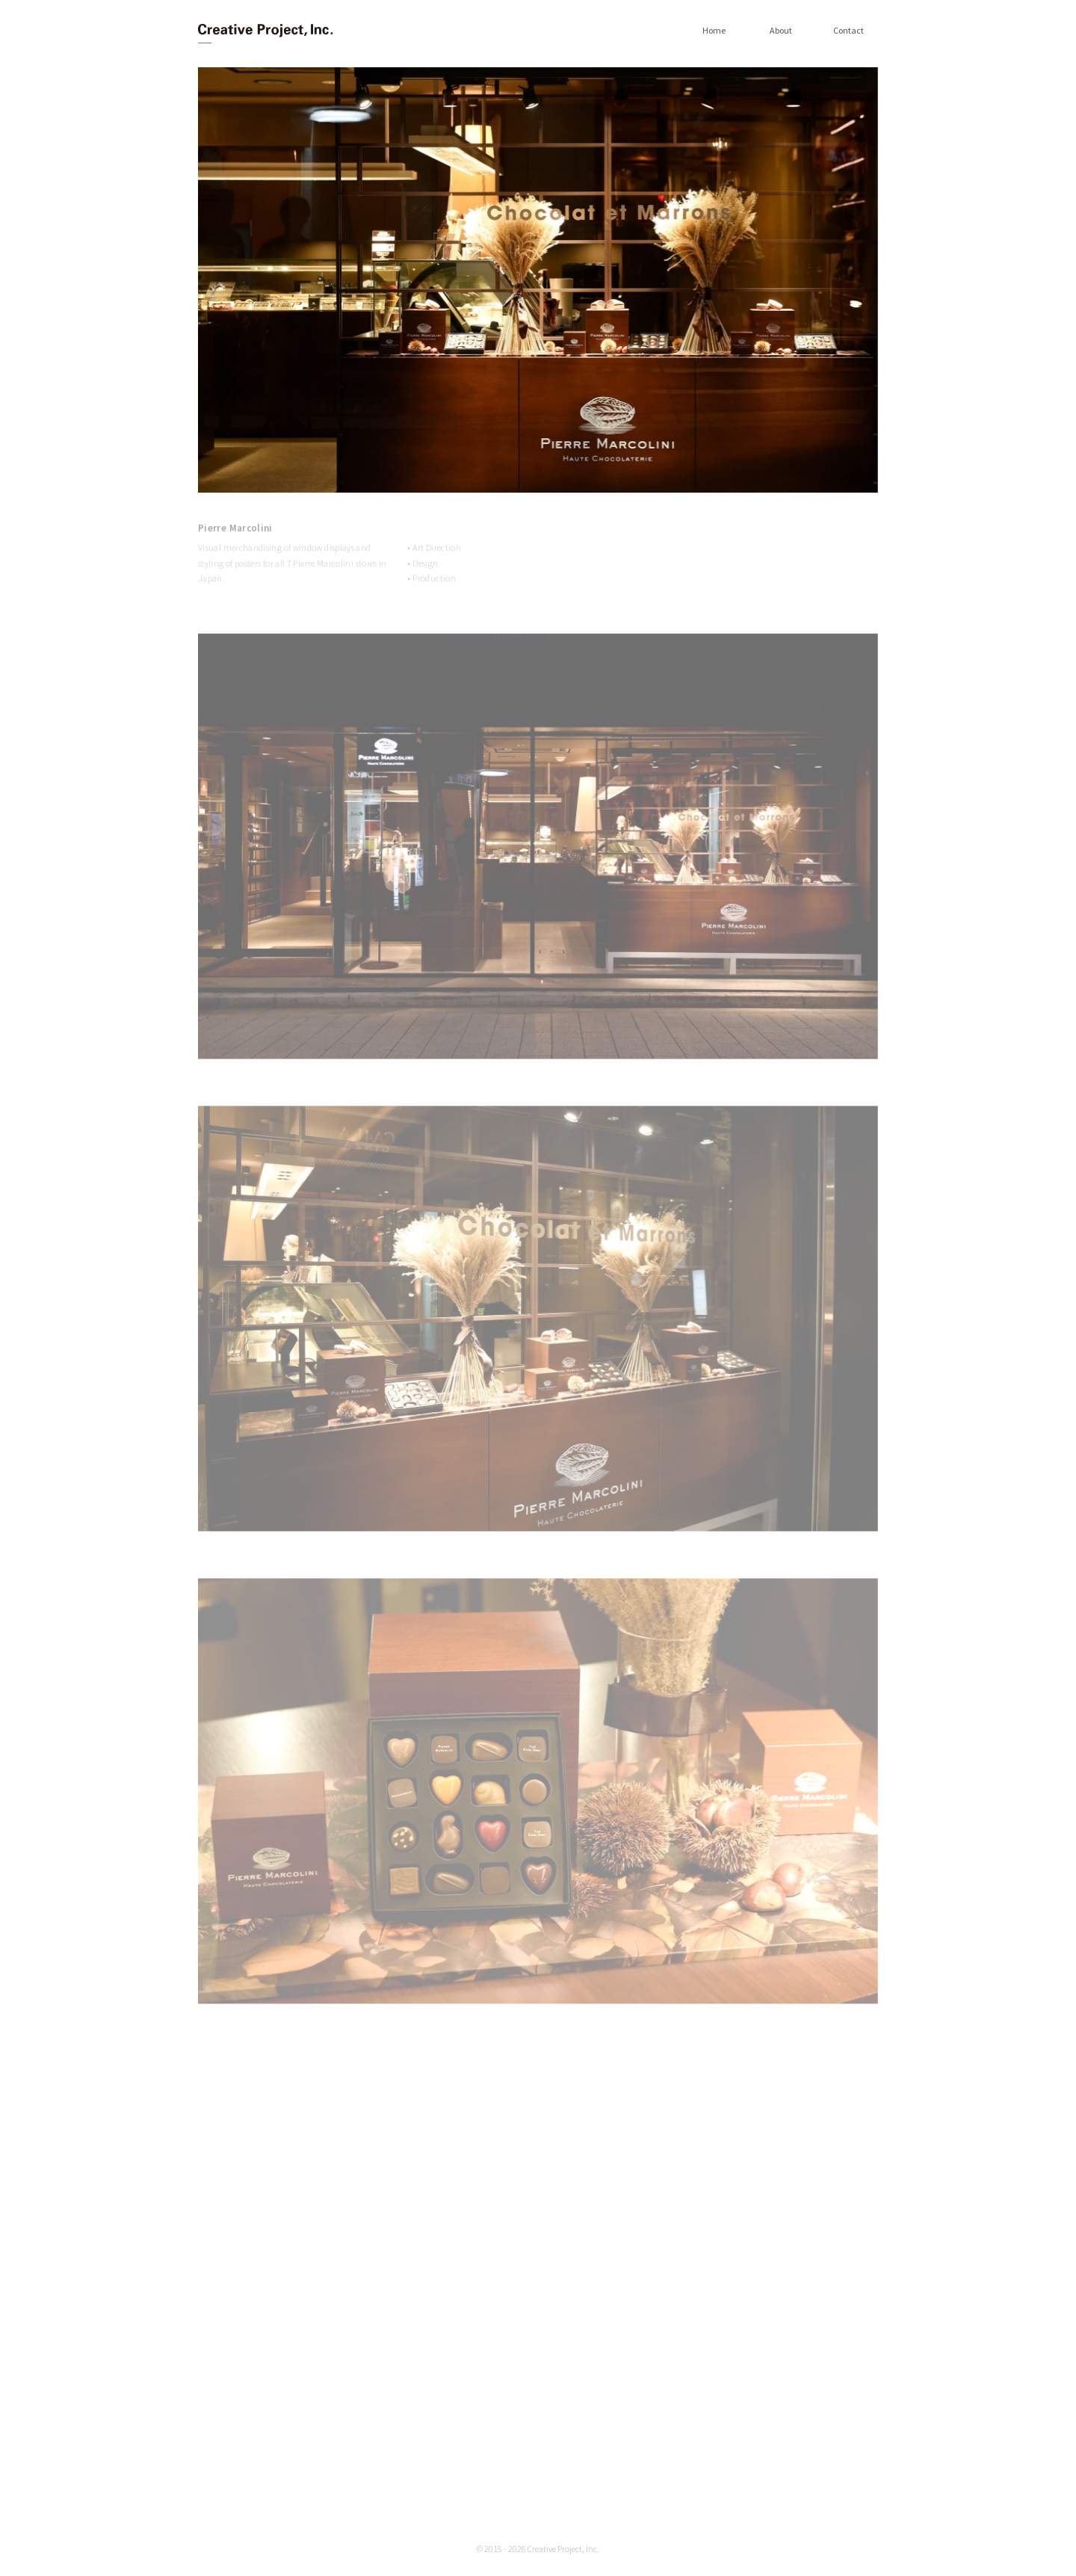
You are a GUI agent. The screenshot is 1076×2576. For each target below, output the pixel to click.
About (781, 31)
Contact (848, 31)
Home (714, 31)
